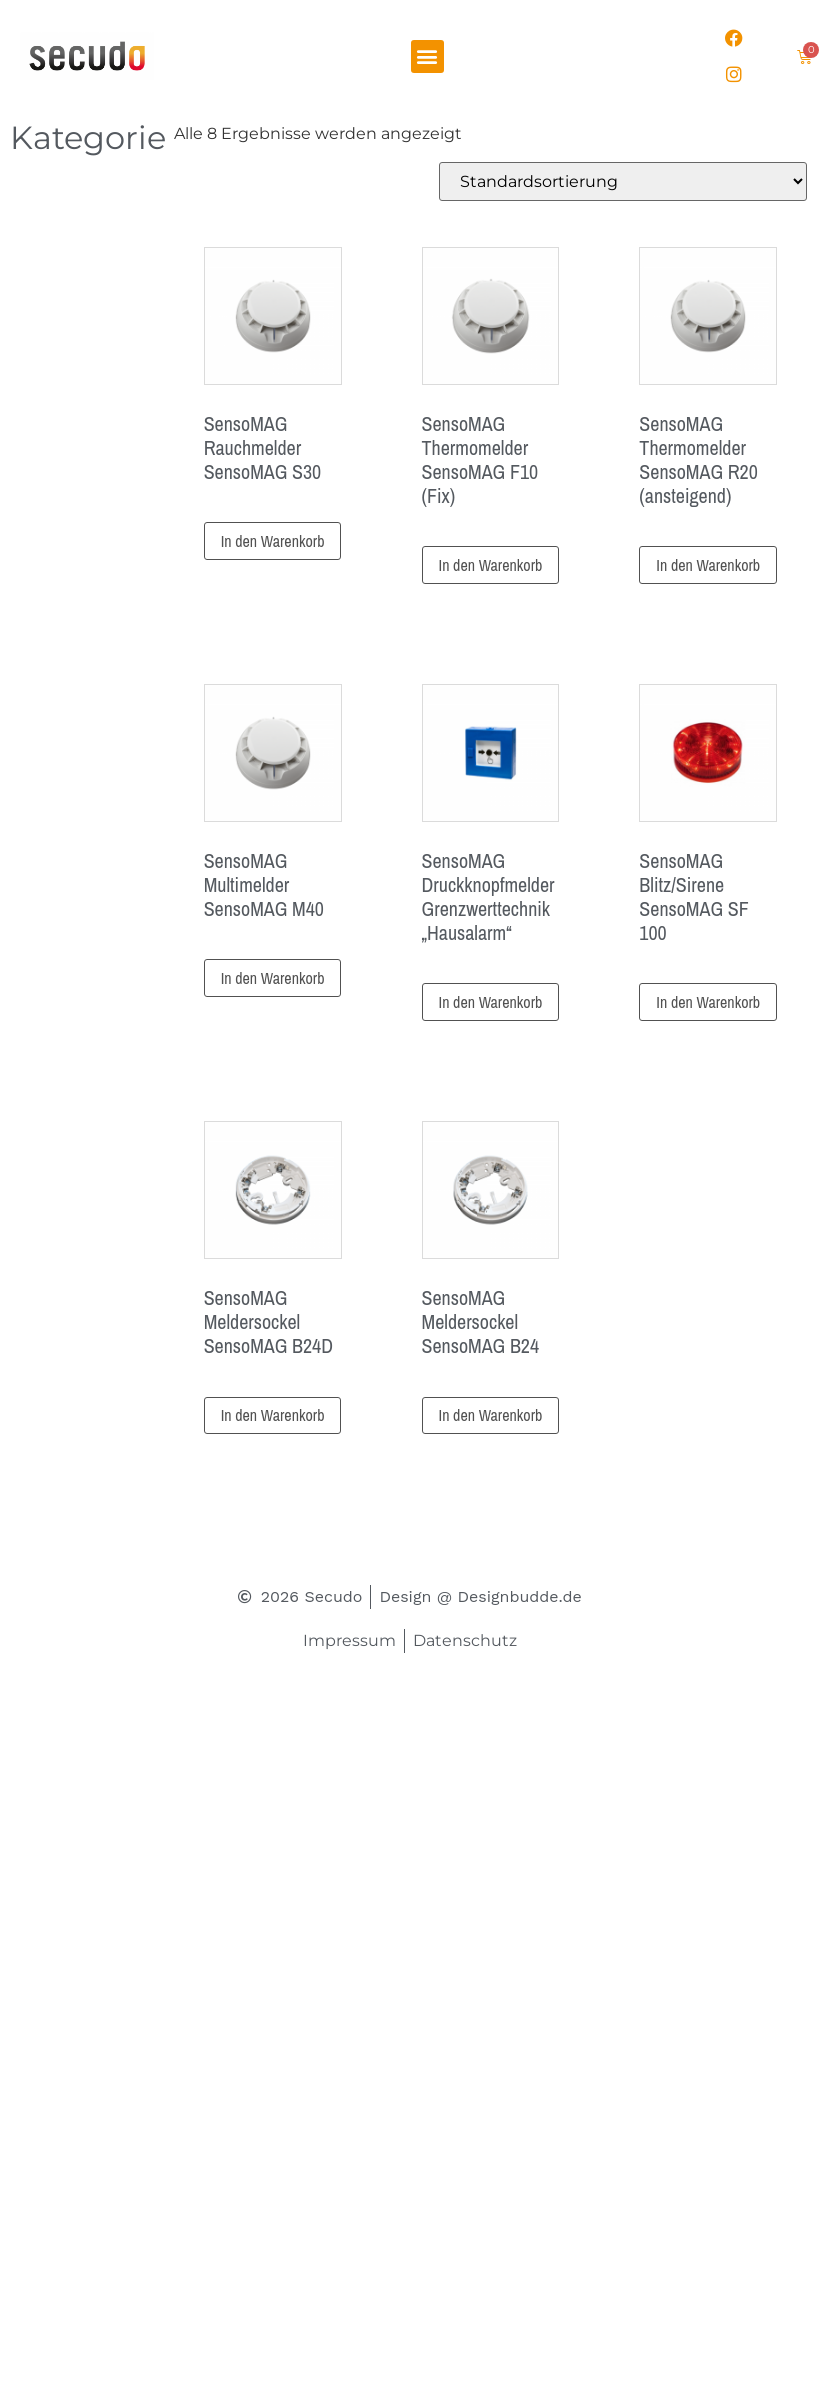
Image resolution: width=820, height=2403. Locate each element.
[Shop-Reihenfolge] (623, 181)
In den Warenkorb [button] (273, 541)
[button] (427, 56)
